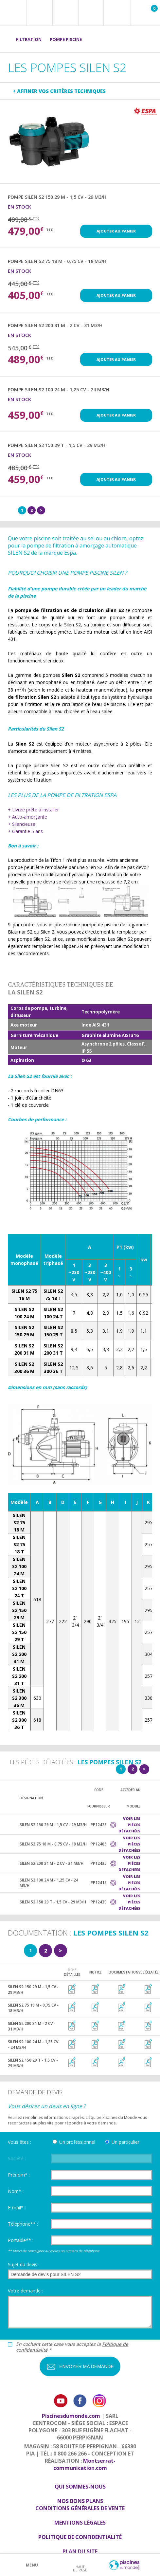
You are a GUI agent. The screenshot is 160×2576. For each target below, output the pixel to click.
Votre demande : (25, 2291)
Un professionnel (77, 2142)
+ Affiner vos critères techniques (59, 91)
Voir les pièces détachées (129, 1824)
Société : (17, 2158)
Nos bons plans (80, 2501)
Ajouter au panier (116, 231)
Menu (32, 2565)
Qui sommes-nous (80, 2486)
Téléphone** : (23, 2224)
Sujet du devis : (24, 2264)
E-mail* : (17, 2207)
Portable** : (20, 2240)
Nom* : (16, 2191)
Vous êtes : (19, 2142)
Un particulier (125, 2142)
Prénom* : (19, 2175)
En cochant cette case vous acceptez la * (72, 2347)
